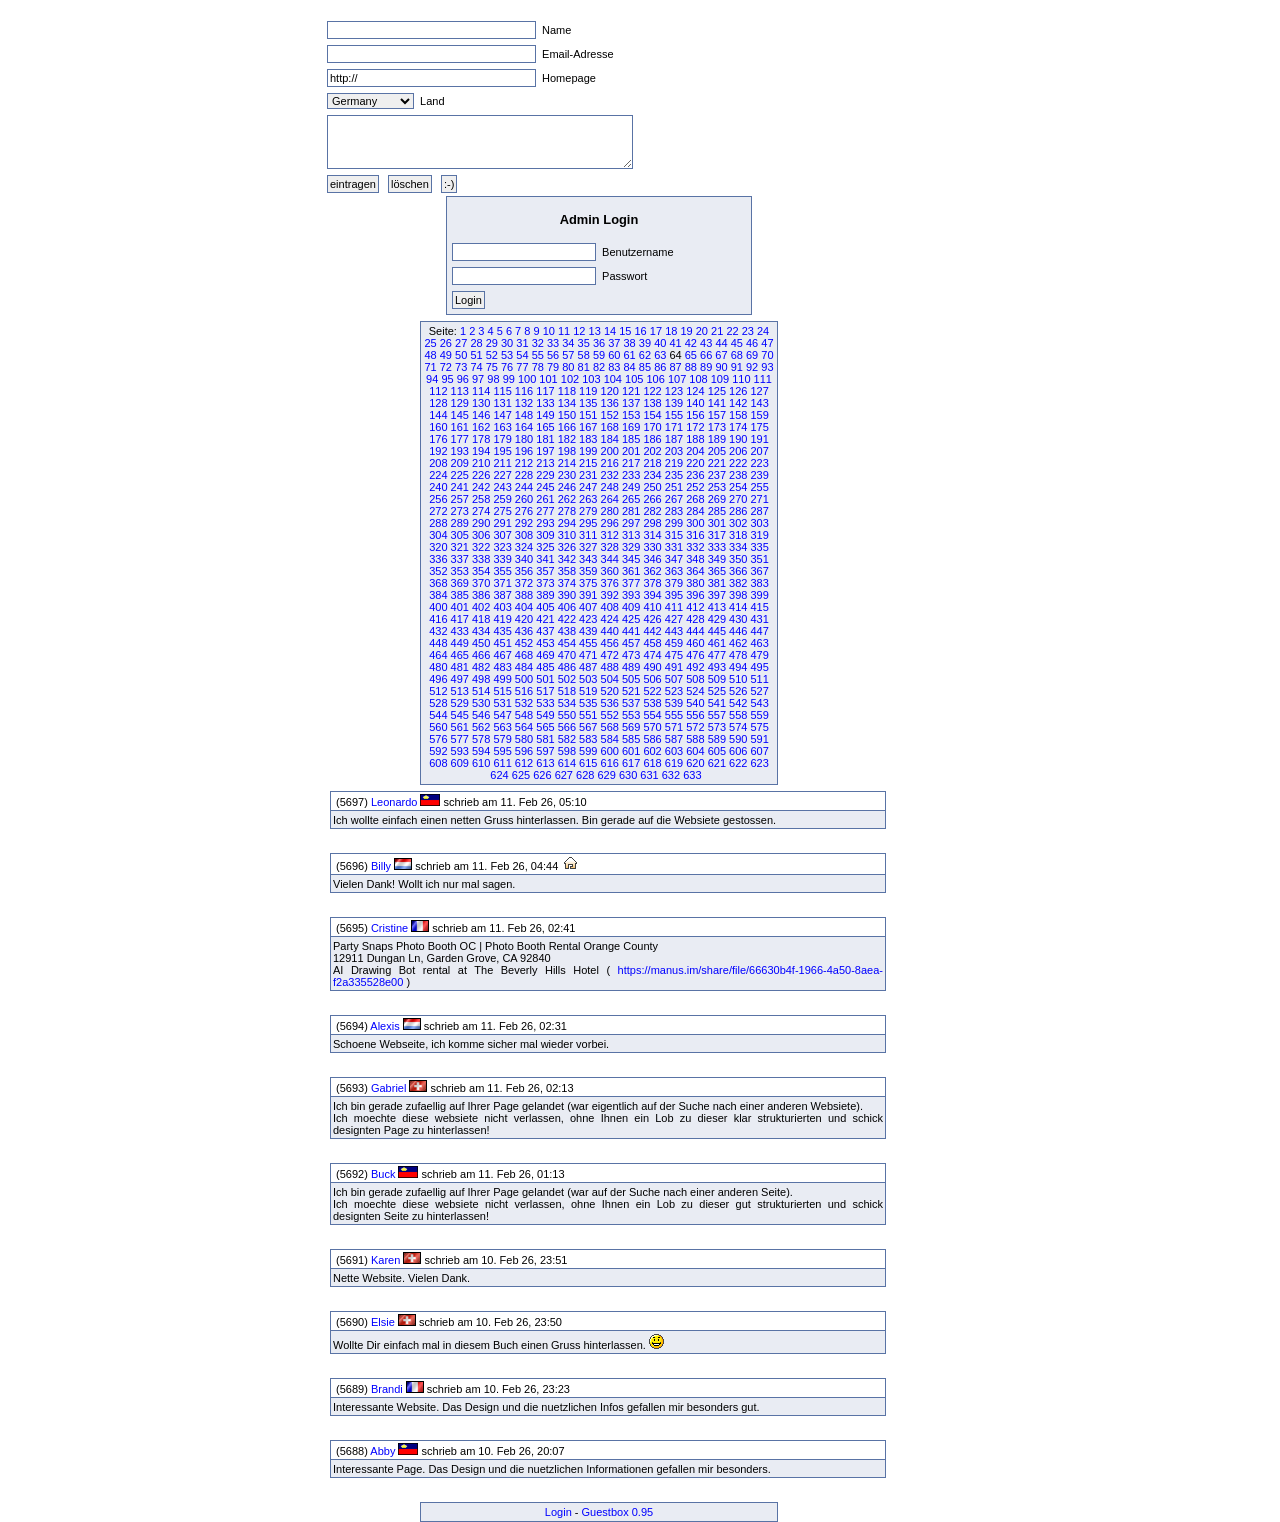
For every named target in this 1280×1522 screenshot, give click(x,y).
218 (652, 463)
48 (430, 355)
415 (759, 607)
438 (567, 631)
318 (738, 535)
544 (438, 715)
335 (759, 547)
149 (545, 415)
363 (674, 571)
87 (675, 367)
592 (438, 751)
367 (759, 571)
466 (481, 655)
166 (567, 427)
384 (438, 595)
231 (588, 475)
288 (438, 523)
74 (476, 367)
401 (460, 607)
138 (652, 403)
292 (524, 523)
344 (610, 559)
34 (568, 343)
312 (610, 535)
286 (738, 511)
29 (492, 343)
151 (588, 415)
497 (460, 679)
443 (674, 631)
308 (524, 535)
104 (613, 379)
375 (588, 583)
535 (588, 703)
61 (630, 355)
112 (438, 391)
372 (524, 583)
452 (524, 643)
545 (460, 715)
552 (610, 715)
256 (438, 499)
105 (634, 379)
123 (674, 391)
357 (545, 571)
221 (717, 463)
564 (524, 727)
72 (446, 367)
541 (717, 703)
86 (660, 367)
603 (674, 751)
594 (481, 751)
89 (706, 367)
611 (502, 763)
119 (588, 391)
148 (524, 415)
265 (631, 499)
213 (545, 463)
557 (717, 715)
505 (631, 679)
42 (691, 343)
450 (481, 643)
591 (759, 739)
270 (738, 499)
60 (614, 355)
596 (524, 751)
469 (545, 655)
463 (759, 643)
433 (460, 631)
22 (732, 331)
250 (652, 487)
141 (717, 403)
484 (524, 667)
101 (548, 379)
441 (631, 631)
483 (502, 667)
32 (538, 343)
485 (545, 667)
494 (738, 667)
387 (502, 595)
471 (588, 655)
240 (438, 487)
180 (524, 439)
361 (631, 571)
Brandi (387, 1389)
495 (759, 667)
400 (438, 607)
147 (502, 415)
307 (502, 535)
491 (674, 667)
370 (481, 583)
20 (702, 331)
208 (438, 463)
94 (432, 379)
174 (738, 427)
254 (738, 487)
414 (738, 607)
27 (461, 343)
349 (717, 559)
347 (674, 559)
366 (738, 571)
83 (614, 367)
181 (545, 439)
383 (759, 583)
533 (545, 703)
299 (674, 523)
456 (610, 643)
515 (502, 691)
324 (524, 547)
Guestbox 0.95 (618, 1512)
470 (567, 655)
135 (588, 403)
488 (610, 667)
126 (738, 391)
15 (625, 331)
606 (738, 751)
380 (695, 583)
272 (438, 511)
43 (706, 343)
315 (674, 535)
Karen (385, 1260)
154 (652, 415)
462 (738, 643)
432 (438, 631)
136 (610, 403)
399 (759, 595)
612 (524, 763)
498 (481, 679)
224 (438, 475)
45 (737, 343)
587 (674, 739)
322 (481, 547)
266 (652, 499)
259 (502, 499)
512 (438, 691)
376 (610, 583)
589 (717, 739)
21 (717, 331)
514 (481, 691)
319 (759, 535)
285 (717, 511)
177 (460, 439)
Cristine (389, 928)
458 (652, 643)
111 (763, 379)
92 (752, 367)
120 (610, 391)
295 (588, 523)
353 (460, 571)
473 (631, 655)
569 (631, 727)
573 (717, 727)
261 (545, 499)
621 (717, 763)
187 (674, 439)
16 (641, 331)
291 (502, 523)
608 (438, 763)
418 (481, 619)
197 (545, 451)
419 (502, 619)
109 (720, 379)
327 (588, 547)
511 (759, 679)
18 (671, 331)
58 (584, 355)
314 (652, 535)
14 (610, 331)
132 (524, 403)
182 (567, 439)
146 (481, 415)
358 (567, 571)
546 (481, 715)
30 (507, 343)
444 (695, 631)
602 (652, 751)
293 (545, 523)
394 (652, 595)
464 (438, 655)
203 (674, 451)
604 (695, 751)
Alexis (384, 1026)
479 (759, 655)
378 (652, 583)
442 (652, 631)
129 (460, 403)
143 (759, 403)
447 (759, 631)
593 (460, 751)
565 (545, 727)
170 (652, 427)
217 (631, 463)
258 (481, 499)
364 (695, 571)
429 (717, 619)
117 (545, 391)
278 (567, 511)
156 (695, 415)
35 (584, 343)
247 (588, 487)
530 (481, 703)
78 (538, 367)
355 (502, 571)
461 (717, 643)
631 (649, 775)
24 (763, 331)
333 (717, 547)
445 (717, 631)
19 (686, 331)
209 (460, 463)
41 (675, 343)
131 (502, 403)
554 (652, 715)
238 (738, 475)
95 (447, 379)
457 (631, 643)
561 (460, 727)
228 (524, 475)
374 (567, 583)
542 (738, 703)
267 (674, 499)
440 (610, 631)
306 (481, 535)
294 (567, 523)
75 (492, 367)
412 (695, 607)
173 (717, 427)
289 (460, 523)
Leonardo (394, 802)
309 (545, 535)
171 (674, 427)
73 (461, 367)
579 (502, 739)
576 (438, 739)
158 (738, 415)
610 (481, 763)
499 (502, 679)
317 (717, 535)
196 (524, 451)
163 (502, 427)
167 (588, 427)
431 (759, 619)
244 (524, 487)
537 (631, 703)
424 (610, 619)
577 (460, 739)
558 (738, 715)
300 (695, 523)
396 (695, 595)
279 (588, 511)
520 (610, 691)
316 (695, 535)
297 (631, 523)
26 (446, 343)
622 (738, 763)
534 (567, 703)
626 (542, 775)
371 (502, 583)
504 (610, 679)
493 (717, 667)
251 (674, 487)
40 (660, 343)
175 (759, 427)
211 (502, 463)
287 (759, 511)
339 (502, 559)
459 (674, 643)
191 (759, 439)
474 (652, 655)
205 (717, 451)
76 (507, 367)
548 (524, 715)
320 (438, 547)
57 (568, 355)
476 (695, 655)
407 (588, 607)
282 (652, 511)
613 (545, 763)
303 (759, 523)
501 (545, 679)
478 (738, 655)
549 (545, 715)
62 (645, 355)
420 (524, 619)
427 (674, 619)
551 (588, 715)
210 (481, 463)
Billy (381, 866)
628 (585, 775)
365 (717, 571)
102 (570, 379)
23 (748, 331)
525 (717, 691)
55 (538, 355)
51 (476, 355)
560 (438, 727)
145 (460, 415)
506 (652, 679)
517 (545, 691)
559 (759, 715)
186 (652, 439)
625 (521, 775)
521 (631, 691)
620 (695, 763)
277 (545, 511)
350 (738, 559)
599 (588, 751)
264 (610, 499)
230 (567, 475)
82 (599, 367)
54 (522, 355)
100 (527, 379)
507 (674, 679)
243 (502, 487)
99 (509, 379)
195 (502, 451)
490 (652, 667)
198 (567, 451)
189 (717, 439)
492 (695, 667)
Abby (382, 1451)
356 (524, 571)
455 (588, 643)
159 (759, 415)
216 (610, 463)
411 (674, 607)
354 (481, 571)
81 (584, 367)
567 (588, 727)
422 (567, 619)
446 (738, 631)
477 (717, 655)
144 (438, 415)
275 (502, 511)
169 (631, 427)
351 (759, 559)
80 (568, 367)
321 (460, 547)
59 (599, 355)
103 (591, 379)
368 (438, 583)
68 (737, 355)
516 (524, 691)
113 (460, 391)
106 (655, 379)
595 (502, 751)
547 (502, 715)
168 (610, 427)
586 (652, 739)
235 (674, 475)
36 (599, 343)
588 (695, 739)
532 (524, 703)
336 (438, 559)
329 (631, 547)
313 (631, 535)
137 (631, 403)
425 (631, 619)
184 (610, 439)
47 (767, 343)
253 (717, 487)
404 (524, 607)
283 (674, 511)
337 (460, 559)
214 (567, 463)
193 (460, 451)
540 (695, 703)
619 (674, 763)
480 (438, 667)
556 (695, 715)
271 (759, 499)
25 (430, 343)
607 (759, 751)
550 (567, 715)
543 (759, 703)
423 (588, 619)
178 (481, 439)
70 (767, 355)
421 (545, 619)
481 (460, 667)
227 (502, 475)
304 (438, 535)
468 (524, 655)
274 (481, 511)
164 (524, 427)
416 (438, 619)
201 (631, 451)
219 (674, 463)
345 (631, 559)
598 (567, 751)
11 (564, 331)
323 (502, 547)
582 (567, 739)
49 (446, 355)
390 (567, 595)
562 (481, 727)
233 (631, 475)
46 (752, 343)
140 (695, 403)
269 (717, 499)
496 (438, 679)
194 (481, 451)
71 (430, 367)
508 (695, 679)
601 (631, 751)
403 (502, 607)
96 (463, 379)
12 (579, 331)
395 (674, 595)
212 (524, 463)
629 (606, 775)
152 (610, 415)
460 (695, 643)
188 (695, 439)
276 (524, 511)
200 (610, 451)
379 (674, 583)
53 (507, 355)
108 (698, 379)
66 (706, 355)
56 (553, 355)
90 (721, 367)
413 (717, 607)
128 (438, 403)
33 (553, 343)
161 (460, 427)
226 (481, 475)
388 (524, 595)
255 (759, 487)
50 (461, 355)
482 (481, 667)
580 (524, 739)
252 (695, 487)
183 (588, 439)
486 (567, 667)
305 (460, 535)
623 (759, 763)
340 (524, 559)
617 (631, 763)
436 (524, 631)
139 (674, 403)
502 (567, 679)
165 (545, 427)
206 (738, 451)
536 (610, 703)
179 (502, 439)
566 (567, 727)
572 (695, 727)
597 (545, 751)
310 (567, 535)
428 (695, 619)
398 (738, 595)
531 (502, 703)
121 (631, 391)
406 (567, 607)
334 (738, 547)
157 (717, 415)
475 (674, 655)
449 (460, 643)
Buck (383, 1174)
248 (610, 487)
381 (717, 583)
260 (524, 499)
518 (567, 691)
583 (588, 739)
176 (438, 439)
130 (481, 403)
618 (652, 763)
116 (524, 391)
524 (695, 691)
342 (567, 559)
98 (493, 379)
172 (695, 427)
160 (438, 427)
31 (522, 343)
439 (588, 631)
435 (502, 631)
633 (692, 775)
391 (588, 595)
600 (610, 751)
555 (674, 715)
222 (738, 463)
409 (631, 607)
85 (645, 367)
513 (460, 691)
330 (652, 547)
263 (588, 499)
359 (588, 571)
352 (438, 571)
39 (645, 343)
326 (567, 547)
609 (460, 763)
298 (652, 523)
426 (652, 619)
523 (674, 691)
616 (610, 763)
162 (481, 427)
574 (738, 727)
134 (567, 403)
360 (610, 571)
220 (695, 463)
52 (492, 355)
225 (460, 475)
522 (652, 691)
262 (567, 499)
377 (631, 583)
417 (460, 619)
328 (610, 547)
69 (752, 355)
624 (499, 775)
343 (588, 559)
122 (652, 391)
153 (631, 415)
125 (717, 391)
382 (738, 583)
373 (545, 583)
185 (631, 439)
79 (553, 367)
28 (476, 343)
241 (460, 487)
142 (738, 403)
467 (502, 655)
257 (460, 499)
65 (691, 355)
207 (759, 451)
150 (567, 415)
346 (652, 559)
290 (481, 523)
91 (737, 367)
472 (610, 655)
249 (631, 487)
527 (759, 691)
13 (595, 331)
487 (588, 667)
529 (460, 703)
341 (545, 559)
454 (567, 643)
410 (652, 607)
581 (545, 739)
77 (522, 367)
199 (588, 451)
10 (549, 331)
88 (691, 367)
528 (438, 703)
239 (759, 475)
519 (588, 691)
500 (524, 679)
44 (721, 343)
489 (631, 667)
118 (567, 391)
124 (695, 391)
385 (460, 595)
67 (721, 355)
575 (759, 727)
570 (652, 727)
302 (738, 523)
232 (610, 475)
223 (759, 463)
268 (695, 499)
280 (610, 511)
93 (767, 367)
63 (660, 355)
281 (631, 511)
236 (695, 475)
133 (545, 403)
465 (460, 655)
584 (610, 739)
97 (478, 379)
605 (717, 751)
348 (695, 559)
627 (564, 775)
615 (588, 763)
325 (545, 547)
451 (502, 643)
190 (738, 439)
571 (674, 727)
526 (738, 691)
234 (652, 475)
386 (481, 595)
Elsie (383, 1322)
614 (567, 763)
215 (588, 463)
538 (652, 703)
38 (630, 343)
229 (545, 475)
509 (717, 679)
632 (671, 775)
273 (460, 511)
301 (717, 523)
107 (677, 379)
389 (545, 595)
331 (674, 547)
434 (481, 631)
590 (738, 739)
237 (717, 475)
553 (631, 715)
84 (630, 367)
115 (502, 391)
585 (631, 739)
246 (567, 487)
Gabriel (388, 1088)
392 (610, 595)
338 (481, 559)
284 (695, 511)
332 (695, 547)
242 (481, 487)
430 (738, 619)
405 (545, 607)
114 (481, 391)
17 (656, 331)
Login (558, 1512)
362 (652, 571)
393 (631, 595)
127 (759, 391)
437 (545, 631)
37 (614, 343)
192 (438, 451)
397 (717, 595)
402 (481, 607)
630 (628, 775)
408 (610, 607)
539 (674, 703)
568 (610, 727)
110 (741, 379)
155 (674, 415)
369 (460, 583)
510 (738, 679)
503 (588, 679)
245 (545, 487)
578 (481, 739)
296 (610, 523)
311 (588, 535)
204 (695, 451)
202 (652, 451)
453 (545, 643)
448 (438, 643)
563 (502, 727)
